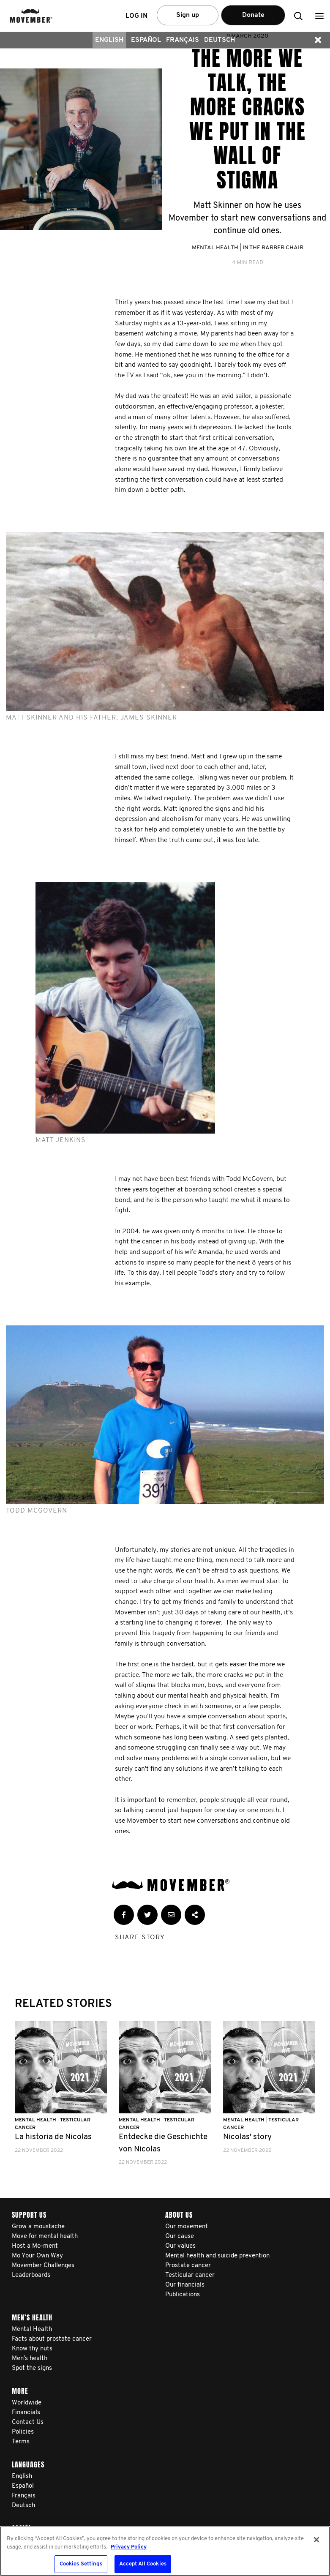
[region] (165, 2551)
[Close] (316, 2539)
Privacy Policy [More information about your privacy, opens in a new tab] (129, 2547)
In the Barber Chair (273, 248)
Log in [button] (136, 16)
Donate (253, 15)
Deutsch (219, 40)
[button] (319, 16)
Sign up (187, 15)
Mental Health (215, 248)
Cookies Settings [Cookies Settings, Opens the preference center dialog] (81, 2564)
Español (146, 40)
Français (182, 40)
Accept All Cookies (142, 2564)
